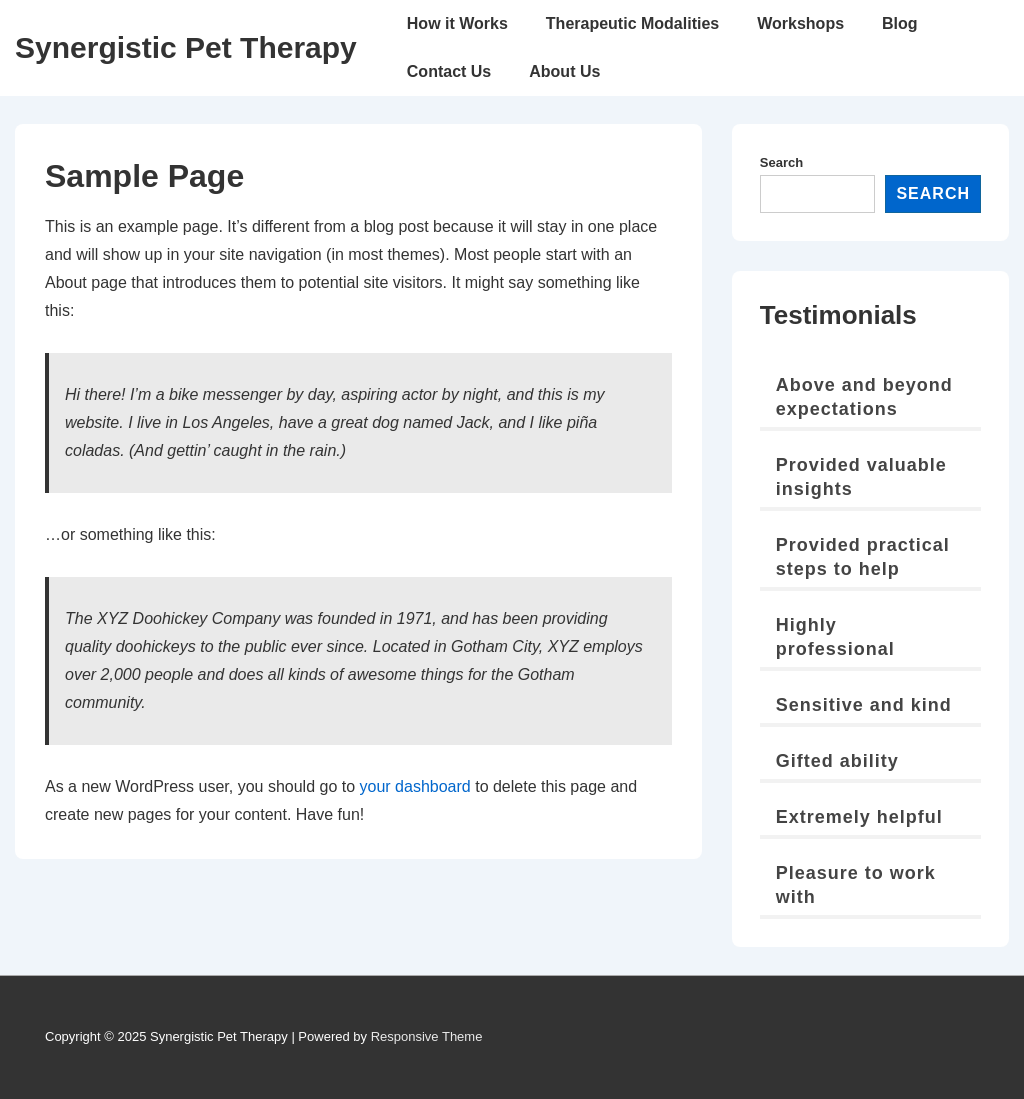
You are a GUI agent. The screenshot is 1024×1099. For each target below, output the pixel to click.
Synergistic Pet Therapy (186, 47)
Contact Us (449, 71)
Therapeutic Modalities (632, 23)
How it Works (457, 23)
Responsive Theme (427, 1036)
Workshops (800, 23)
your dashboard (415, 786)
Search (781, 162)
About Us (564, 71)
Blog (900, 23)
